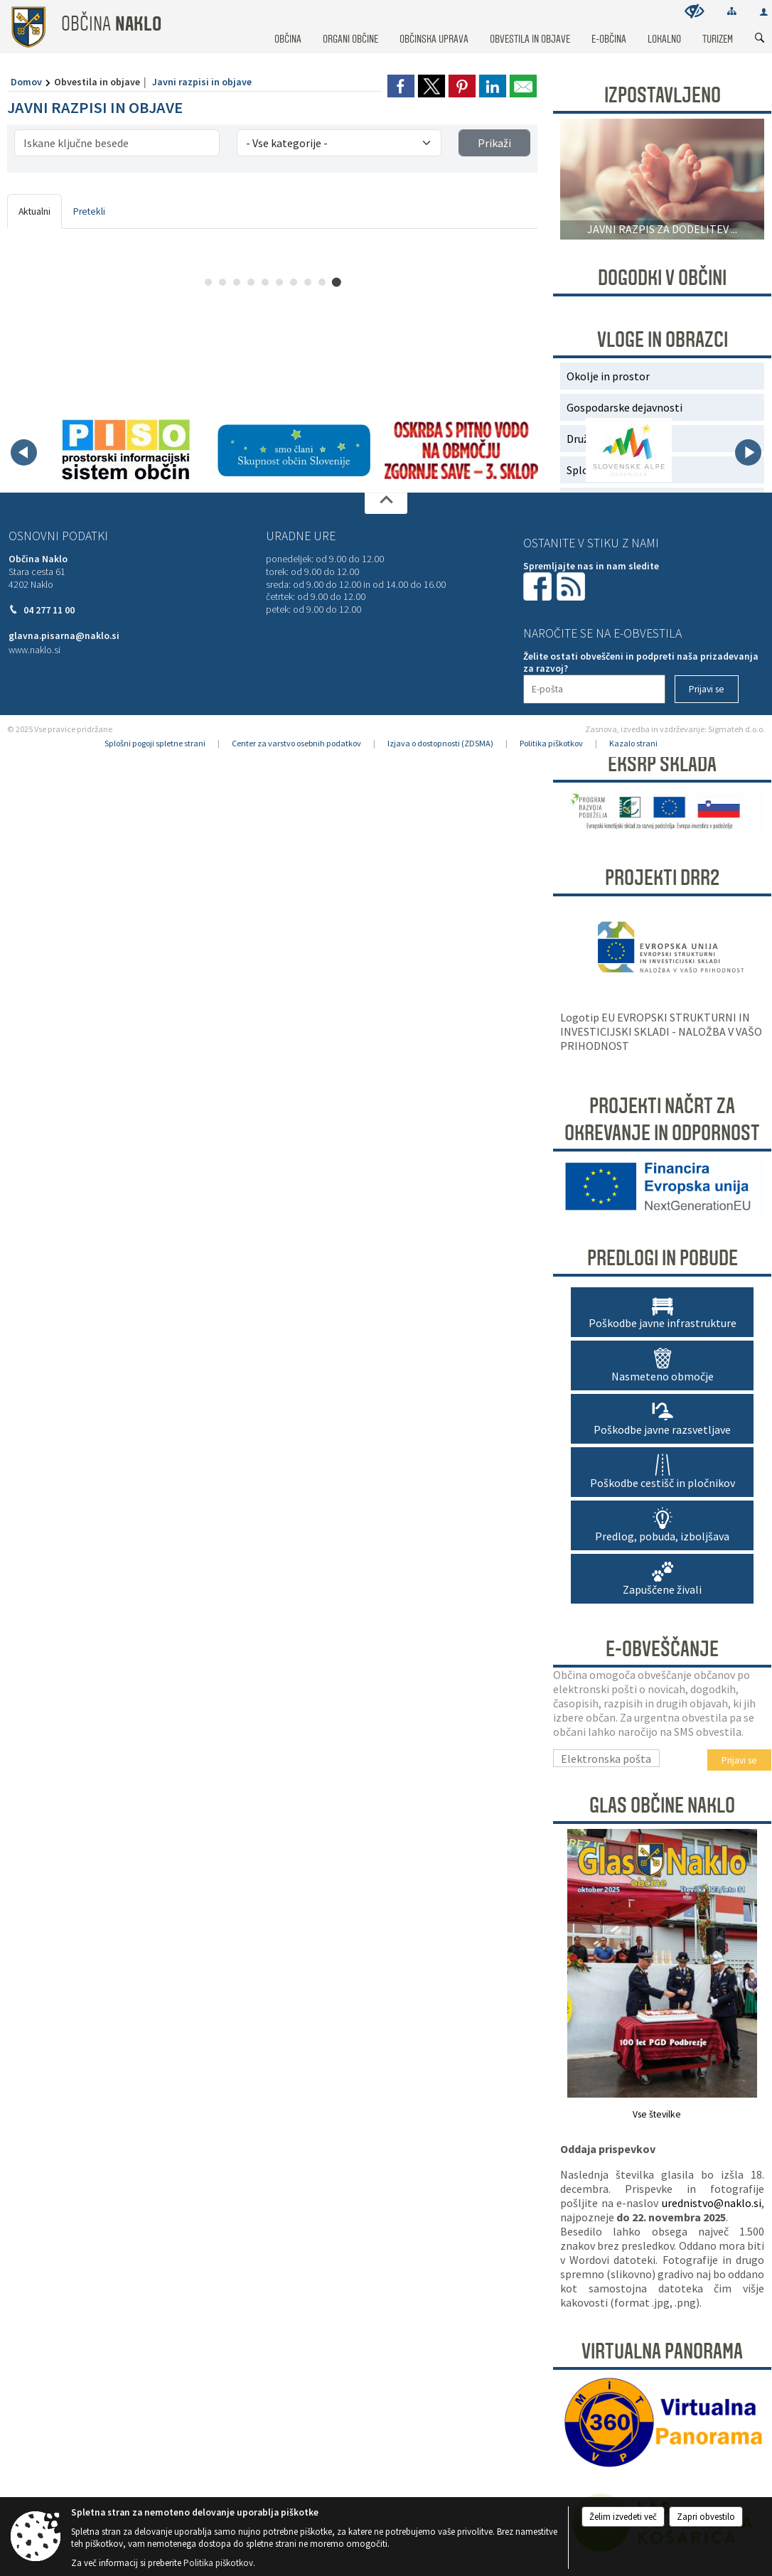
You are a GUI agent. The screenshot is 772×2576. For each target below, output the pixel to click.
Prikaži (494, 143)
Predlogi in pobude (662, 1258)
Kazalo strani (633, 743)
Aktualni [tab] (34, 211)
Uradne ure (301, 536)
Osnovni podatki (58, 536)
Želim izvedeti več (623, 2517)
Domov (26, 81)
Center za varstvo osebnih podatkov (296, 743)
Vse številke (657, 2114)
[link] (401, 86)
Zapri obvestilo (706, 2517)
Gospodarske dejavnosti (624, 407)
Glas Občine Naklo (662, 1805)
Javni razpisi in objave (202, 81)
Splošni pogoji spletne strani (154, 743)
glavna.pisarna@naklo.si (64, 636)
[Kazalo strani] (731, 11)
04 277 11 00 (49, 610)
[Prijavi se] (707, 689)
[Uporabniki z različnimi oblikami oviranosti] (694, 11)
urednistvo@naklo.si (711, 2203)
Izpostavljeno (662, 95)
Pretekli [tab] (89, 211)
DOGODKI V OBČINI (662, 277)
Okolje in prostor (608, 376)
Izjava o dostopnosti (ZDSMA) (440, 743)
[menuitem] (288, 25)
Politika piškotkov (551, 743)
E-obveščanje (662, 1649)
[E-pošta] (594, 689)
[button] (24, 452)
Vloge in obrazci (662, 339)
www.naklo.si (34, 650)
